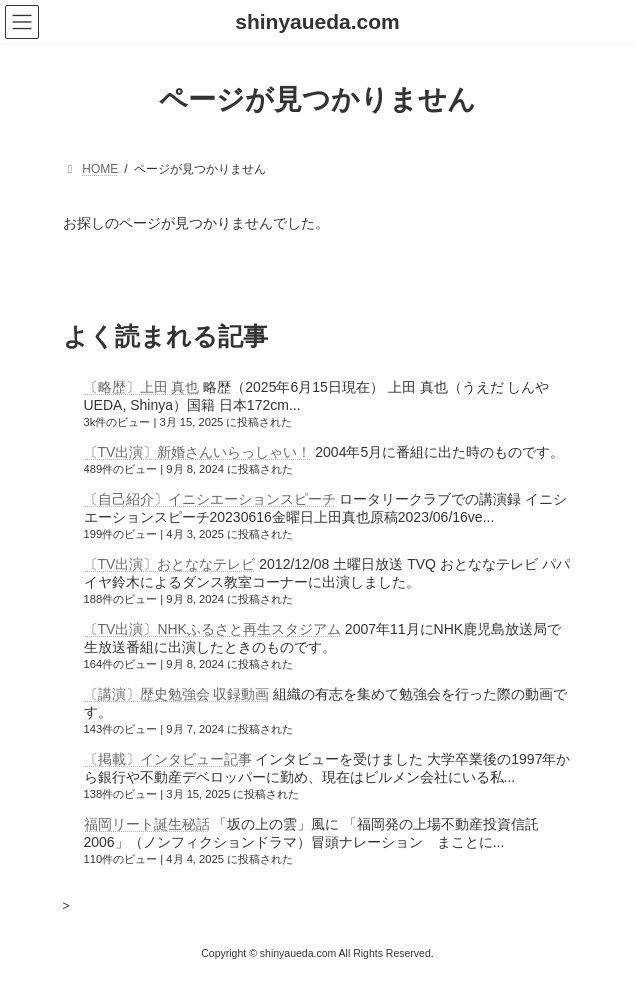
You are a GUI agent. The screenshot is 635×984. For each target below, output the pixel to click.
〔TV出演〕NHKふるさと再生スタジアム (212, 629)
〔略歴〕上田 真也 (142, 387)
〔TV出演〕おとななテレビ (170, 564)
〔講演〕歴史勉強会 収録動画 (177, 694)
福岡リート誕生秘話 (147, 824)
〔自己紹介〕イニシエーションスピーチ (210, 499)
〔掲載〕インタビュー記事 (168, 759)
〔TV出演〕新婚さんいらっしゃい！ (198, 452)
